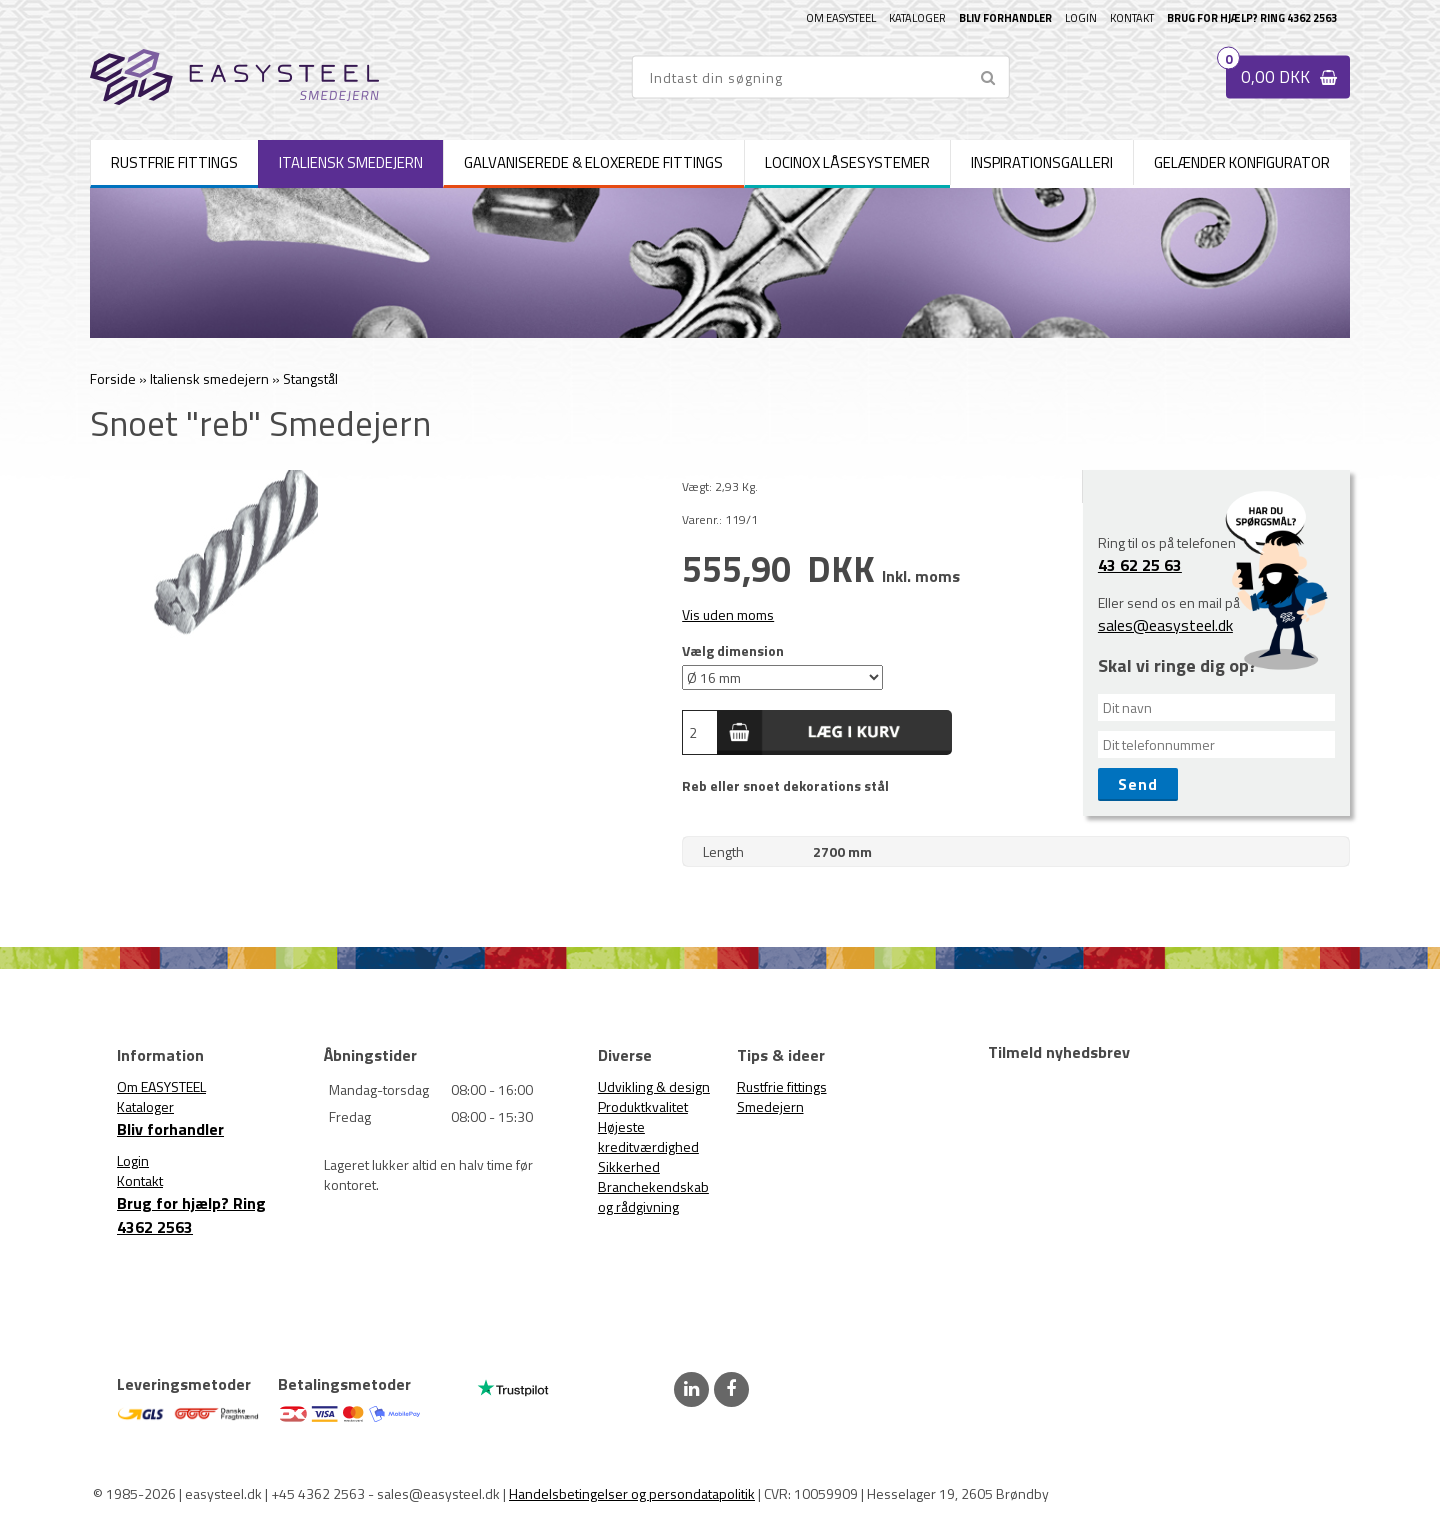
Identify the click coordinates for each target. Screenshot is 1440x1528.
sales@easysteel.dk (1165, 625)
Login (1081, 18)
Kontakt (1132, 18)
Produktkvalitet (643, 1106)
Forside (113, 378)
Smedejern (770, 1106)
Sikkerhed (629, 1166)
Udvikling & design (654, 1086)
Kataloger (917, 18)
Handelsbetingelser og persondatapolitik (632, 1493)
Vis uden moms (728, 614)
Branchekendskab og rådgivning (653, 1196)
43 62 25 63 (1140, 565)
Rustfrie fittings (782, 1086)
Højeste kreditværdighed (648, 1136)
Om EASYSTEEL (841, 18)
